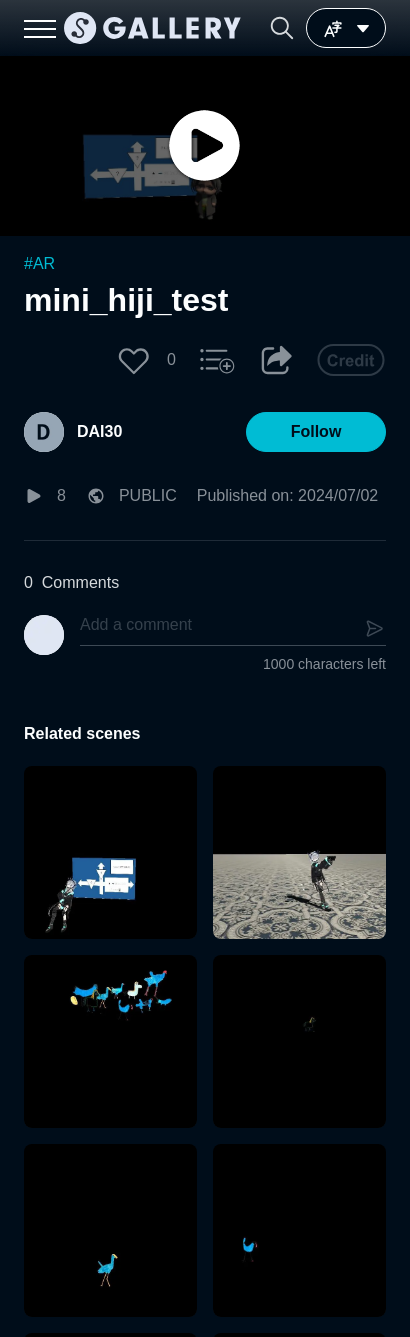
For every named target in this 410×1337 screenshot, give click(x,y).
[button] (282, 28)
